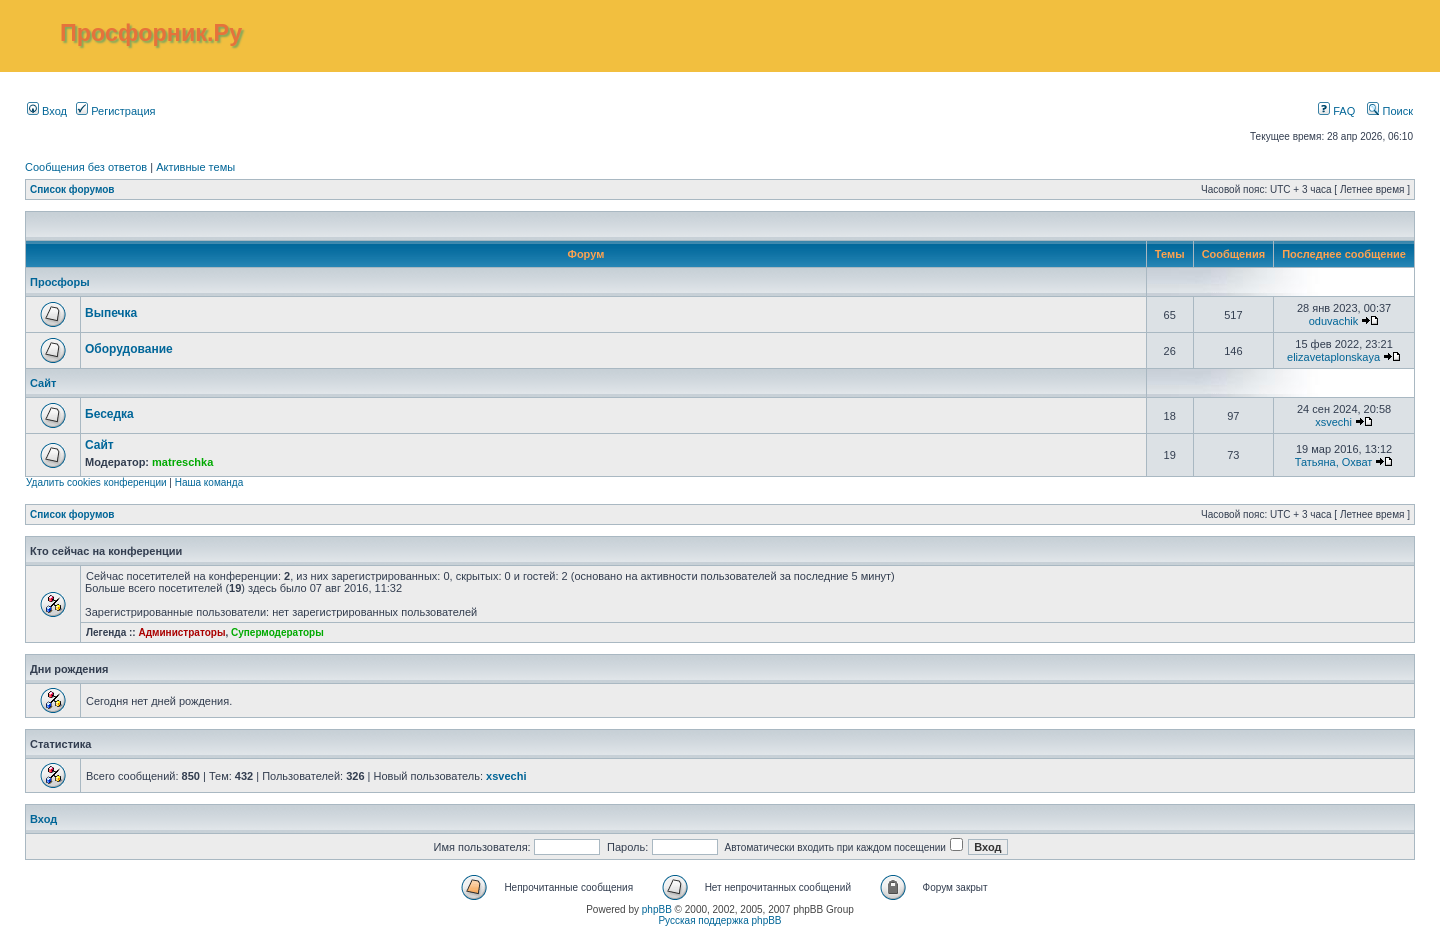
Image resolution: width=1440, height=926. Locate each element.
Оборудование (129, 349)
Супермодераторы (277, 632)
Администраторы (181, 632)
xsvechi (1333, 422)
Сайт (43, 383)
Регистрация (115, 111)
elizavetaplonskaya (1333, 357)
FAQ (1336, 111)
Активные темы (195, 167)
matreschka (182, 462)
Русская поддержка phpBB (719, 920)
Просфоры (60, 282)
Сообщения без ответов (86, 167)
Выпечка (111, 313)
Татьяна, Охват (1334, 462)
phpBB (657, 909)
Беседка (109, 414)
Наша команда (209, 482)
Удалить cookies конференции (96, 482)
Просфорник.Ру (151, 33)
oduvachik (1334, 321)
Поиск (1390, 111)
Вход (47, 111)
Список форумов (72, 189)
